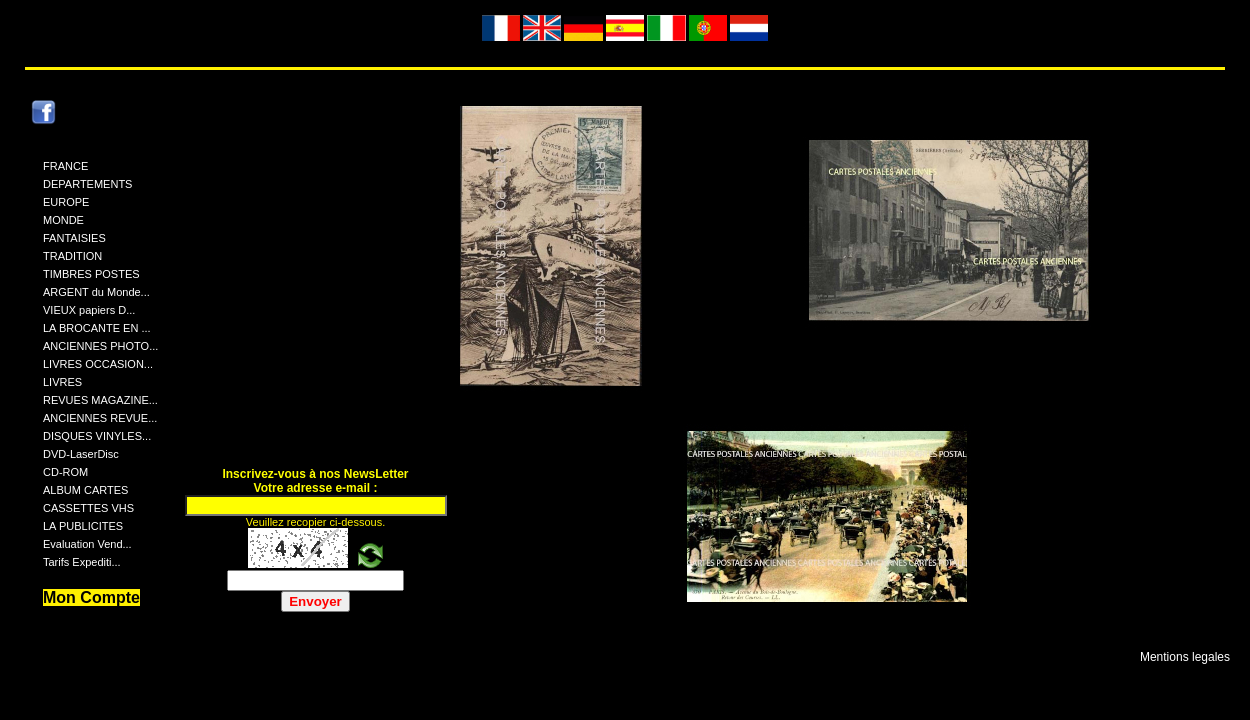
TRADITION (72, 256)
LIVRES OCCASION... (98, 364)
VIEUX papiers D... (89, 310)
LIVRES (62, 382)
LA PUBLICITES (83, 526)
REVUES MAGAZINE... (100, 400)
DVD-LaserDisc (81, 454)
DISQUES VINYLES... (97, 436)
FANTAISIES (74, 238)
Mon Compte (91, 597)
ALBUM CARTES (85, 490)
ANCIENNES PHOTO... (100, 346)
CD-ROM (65, 472)
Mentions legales (1185, 657)
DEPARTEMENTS (87, 184)
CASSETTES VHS (88, 508)
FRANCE (65, 166)
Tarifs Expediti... (82, 562)
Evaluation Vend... (87, 544)
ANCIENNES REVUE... (100, 418)
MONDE (63, 220)
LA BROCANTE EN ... (97, 328)
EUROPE (66, 202)
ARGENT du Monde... (96, 292)
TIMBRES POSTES (91, 274)
